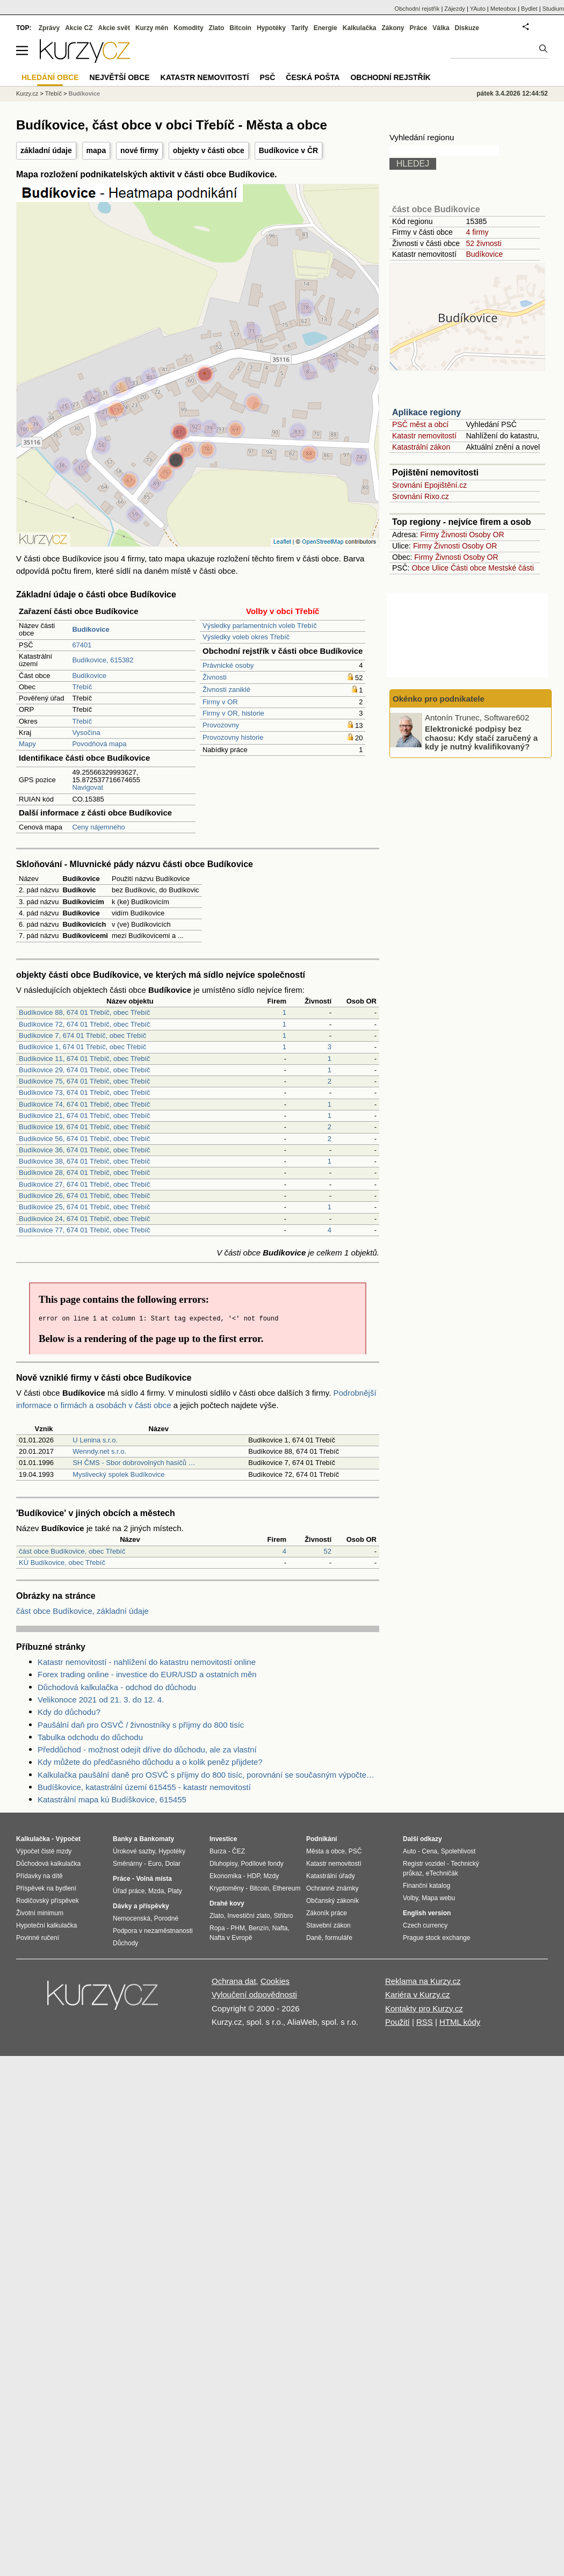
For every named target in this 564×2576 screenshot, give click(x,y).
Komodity (188, 28)
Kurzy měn (151, 28)
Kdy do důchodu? (69, 1711)
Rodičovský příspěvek (47, 1900)
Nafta (280, 1928)
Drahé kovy (226, 1903)
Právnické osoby (228, 665)
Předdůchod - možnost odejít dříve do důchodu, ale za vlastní (147, 1749)
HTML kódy (459, 2021)
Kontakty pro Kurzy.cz (424, 2008)
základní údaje (46, 150)
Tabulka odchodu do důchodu (90, 1737)
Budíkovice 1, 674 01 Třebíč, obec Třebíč (82, 1047)
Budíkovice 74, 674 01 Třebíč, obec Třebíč (84, 1104)
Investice (223, 1839)
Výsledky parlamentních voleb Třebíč (260, 626)
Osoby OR (486, 534)
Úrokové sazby (134, 1851)
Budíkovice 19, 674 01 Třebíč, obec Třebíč (84, 1127)
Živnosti (215, 677)
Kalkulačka (360, 28)
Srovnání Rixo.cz (420, 496)
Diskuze (467, 28)
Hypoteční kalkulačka (46, 1925)
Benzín (259, 1928)
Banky (122, 1839)
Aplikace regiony (426, 412)
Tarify (299, 28)
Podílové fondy (262, 1863)
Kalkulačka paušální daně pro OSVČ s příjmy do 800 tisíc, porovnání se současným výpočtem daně (208, 1774)
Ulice (440, 568)
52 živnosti (483, 243)
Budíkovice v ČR (288, 150)
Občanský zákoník (332, 1900)
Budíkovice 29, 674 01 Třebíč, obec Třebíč (84, 1070)
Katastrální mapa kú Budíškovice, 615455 (112, 1799)
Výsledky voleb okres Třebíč (246, 637)
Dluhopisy (223, 1863)
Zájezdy (454, 8)
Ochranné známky (332, 1888)
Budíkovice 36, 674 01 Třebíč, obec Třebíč (84, 1150)
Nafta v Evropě (230, 1938)
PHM (237, 1928)
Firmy (429, 534)
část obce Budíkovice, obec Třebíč (72, 1551)
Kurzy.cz (27, 93)
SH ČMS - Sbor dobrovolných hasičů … (134, 1463)
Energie (325, 28)
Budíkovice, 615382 (102, 660)
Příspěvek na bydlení (46, 1888)
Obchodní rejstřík (417, 8)
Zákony (392, 28)
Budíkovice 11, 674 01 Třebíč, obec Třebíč (84, 1059)
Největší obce (120, 77)
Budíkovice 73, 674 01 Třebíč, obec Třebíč (84, 1092)
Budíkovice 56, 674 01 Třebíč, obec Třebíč (84, 1139)
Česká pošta (312, 77)
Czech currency (425, 1925)
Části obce (468, 568)
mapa (96, 150)
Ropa (217, 1928)
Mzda (156, 1891)
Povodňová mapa (99, 744)
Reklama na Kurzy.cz (423, 1981)
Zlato (217, 28)
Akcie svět (114, 28)
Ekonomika (225, 1876)
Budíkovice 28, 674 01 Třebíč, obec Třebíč (84, 1172)
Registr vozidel (424, 1863)
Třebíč (82, 687)
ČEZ (238, 1851)
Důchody (125, 1943)
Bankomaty (156, 1839)
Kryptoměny (226, 1888)
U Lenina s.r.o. (95, 1440)
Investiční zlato (248, 1916)
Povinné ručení (37, 1938)
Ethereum (286, 1888)
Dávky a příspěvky (141, 1906)
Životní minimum (39, 1913)
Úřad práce (128, 1891)
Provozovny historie (233, 737)
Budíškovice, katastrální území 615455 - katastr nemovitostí (144, 1787)
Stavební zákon (328, 1925)
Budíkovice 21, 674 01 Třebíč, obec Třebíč (84, 1116)
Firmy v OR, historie (233, 713)
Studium (553, 8)
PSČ (267, 77)
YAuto (478, 8)
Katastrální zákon (421, 447)
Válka (440, 28)
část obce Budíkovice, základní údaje (82, 1610)
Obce (421, 568)
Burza (217, 1851)
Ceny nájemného (98, 827)
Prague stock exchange (436, 1938)
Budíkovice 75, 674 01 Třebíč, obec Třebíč (84, 1081)
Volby (410, 1898)
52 (327, 1551)
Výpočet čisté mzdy (43, 1851)
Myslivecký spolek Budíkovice (118, 1474)
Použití (397, 2021)
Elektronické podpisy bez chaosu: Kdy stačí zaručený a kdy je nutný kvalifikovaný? (481, 737)
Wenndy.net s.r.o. (99, 1451)
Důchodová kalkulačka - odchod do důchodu (117, 1687)
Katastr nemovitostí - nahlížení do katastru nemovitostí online (147, 1661)
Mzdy (271, 1876)
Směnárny (127, 1863)
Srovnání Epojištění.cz (429, 485)
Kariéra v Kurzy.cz (417, 1994)
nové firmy (139, 150)
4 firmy (477, 232)
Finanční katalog (426, 1885)
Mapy (27, 744)
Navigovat (87, 787)
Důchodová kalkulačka (48, 1863)
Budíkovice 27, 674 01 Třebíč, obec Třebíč (84, 1184)
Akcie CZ (78, 28)
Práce (419, 28)
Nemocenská (131, 1918)
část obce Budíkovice (436, 209)
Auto (409, 1851)
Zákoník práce (326, 1913)
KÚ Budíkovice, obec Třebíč (62, 1562)
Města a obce (325, 1851)
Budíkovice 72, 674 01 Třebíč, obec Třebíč (84, 1024)
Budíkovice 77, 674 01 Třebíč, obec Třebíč (84, 1230)
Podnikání (321, 1839)
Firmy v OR (220, 702)
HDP (253, 1876)
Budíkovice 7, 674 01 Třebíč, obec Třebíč (82, 1035)
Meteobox (503, 8)
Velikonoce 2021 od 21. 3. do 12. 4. (101, 1699)
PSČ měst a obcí (420, 424)
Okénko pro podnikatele (439, 698)
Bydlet (529, 8)
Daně (314, 1938)
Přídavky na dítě (39, 1876)
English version (427, 1913)
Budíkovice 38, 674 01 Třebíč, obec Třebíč (84, 1161)
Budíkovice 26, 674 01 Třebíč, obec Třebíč (84, 1196)
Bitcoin (240, 28)
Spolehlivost (458, 1851)
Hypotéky (271, 28)
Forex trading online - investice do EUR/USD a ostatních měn (147, 1674)
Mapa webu (438, 1898)
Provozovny (221, 725)
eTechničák (442, 1873)
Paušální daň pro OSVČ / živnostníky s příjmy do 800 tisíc (141, 1724)
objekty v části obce (208, 150)
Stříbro (283, 1916)
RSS (424, 2021)
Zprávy (49, 28)
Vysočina (86, 732)
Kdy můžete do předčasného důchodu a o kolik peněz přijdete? (150, 1761)
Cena (429, 1851)
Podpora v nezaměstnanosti (153, 1931)
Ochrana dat (234, 1981)
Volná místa (153, 1878)
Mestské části (511, 568)
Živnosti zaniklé (226, 690)
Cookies (275, 1981)
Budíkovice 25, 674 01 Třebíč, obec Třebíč (84, 1207)
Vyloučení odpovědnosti (254, 1994)
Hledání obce (50, 77)
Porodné (166, 1918)
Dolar (172, 1863)
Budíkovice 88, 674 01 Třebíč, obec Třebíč (84, 1012)
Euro (154, 1863)
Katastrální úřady (330, 1876)
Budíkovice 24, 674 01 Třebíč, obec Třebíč (84, 1219)
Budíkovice (89, 676)
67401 (81, 645)
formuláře (338, 1938)
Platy (175, 1891)
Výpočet (68, 1839)
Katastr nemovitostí (424, 435)
